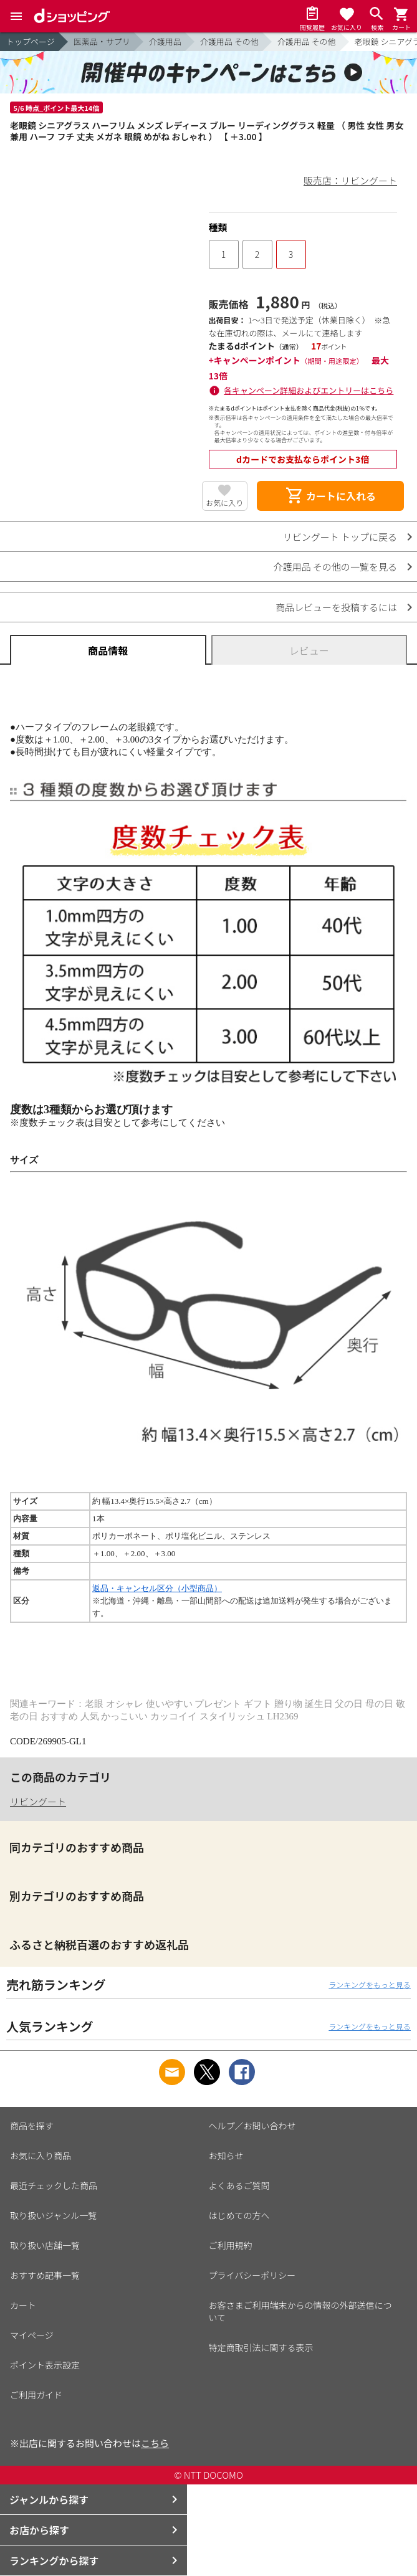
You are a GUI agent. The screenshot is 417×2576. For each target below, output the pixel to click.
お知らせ (226, 2155)
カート (23, 2305)
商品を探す (32, 2125)
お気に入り (224, 502)
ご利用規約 (230, 2245)
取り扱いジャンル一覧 (53, 2215)
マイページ (32, 2335)
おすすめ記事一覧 (45, 2275)
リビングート (38, 1801)
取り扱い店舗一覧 (45, 2245)
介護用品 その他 (229, 41)
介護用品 (165, 41)
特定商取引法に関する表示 (261, 2347)
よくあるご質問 (239, 2185)
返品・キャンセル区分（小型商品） (157, 1588)
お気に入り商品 (40, 2155)
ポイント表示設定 (45, 2365)
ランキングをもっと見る (369, 1984)
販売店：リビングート (350, 180)
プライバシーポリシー (252, 2275)
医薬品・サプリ (102, 41)
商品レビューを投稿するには (336, 607)
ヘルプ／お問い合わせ (252, 2125)
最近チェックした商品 (53, 2185)
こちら (155, 2443)
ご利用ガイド (36, 2394)
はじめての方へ (239, 2215)
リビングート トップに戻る (340, 536)
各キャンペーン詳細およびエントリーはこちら (308, 390)
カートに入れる (330, 496)
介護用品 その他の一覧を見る (335, 566)
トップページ (30, 41)
